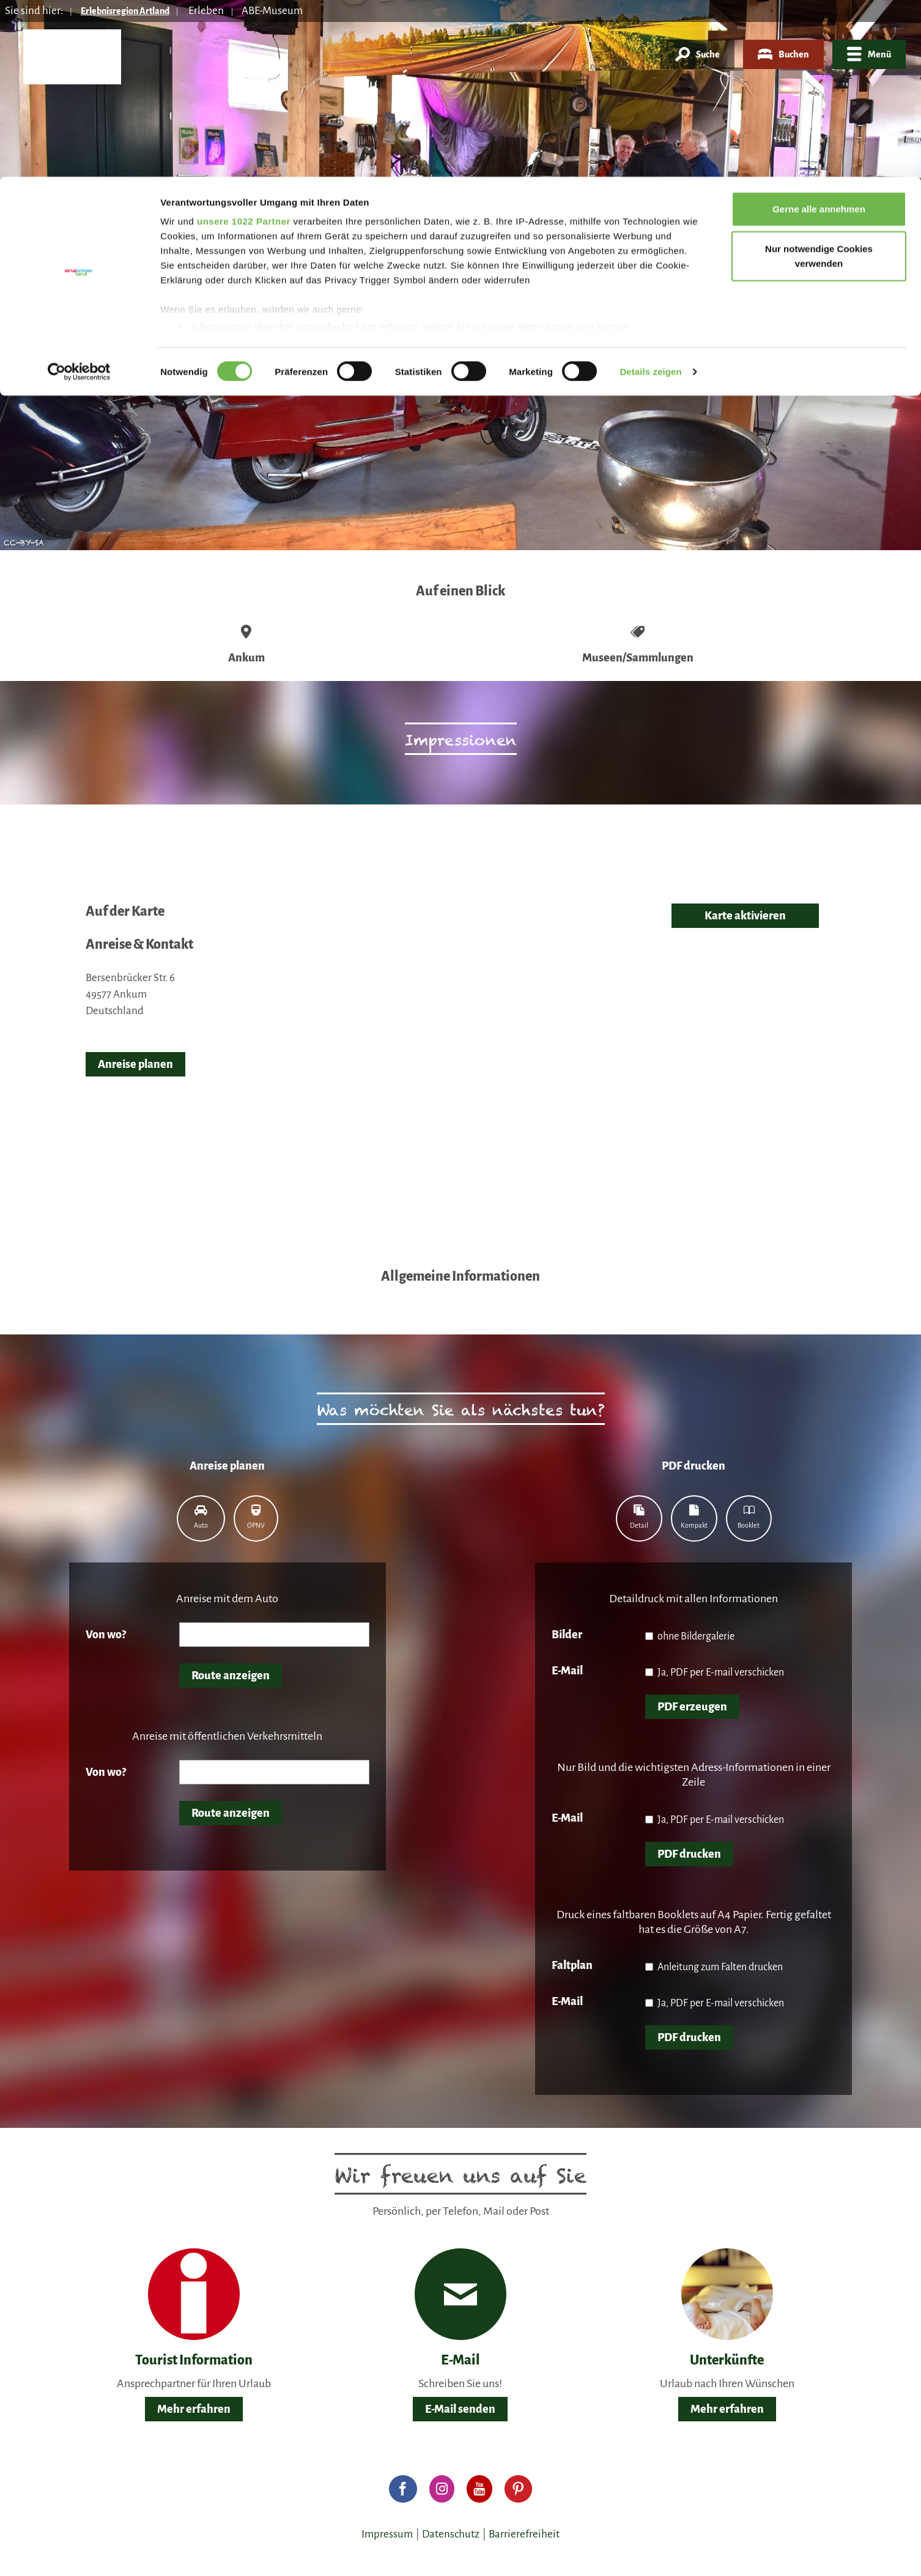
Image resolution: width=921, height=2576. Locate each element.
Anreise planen (135, 1064)
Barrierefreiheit (524, 2534)
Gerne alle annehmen (818, 32)
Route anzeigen (230, 1675)
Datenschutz (450, 2534)
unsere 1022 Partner (243, 44)
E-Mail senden (460, 2409)
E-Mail (567, 1671)
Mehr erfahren (194, 2409)
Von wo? (106, 1634)
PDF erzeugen (692, 1707)
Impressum (387, 2534)
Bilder (567, 1634)
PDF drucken (689, 1854)
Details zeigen (650, 195)
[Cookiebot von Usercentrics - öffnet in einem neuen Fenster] (79, 195)
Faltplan (572, 1965)
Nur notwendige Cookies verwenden (819, 79)
